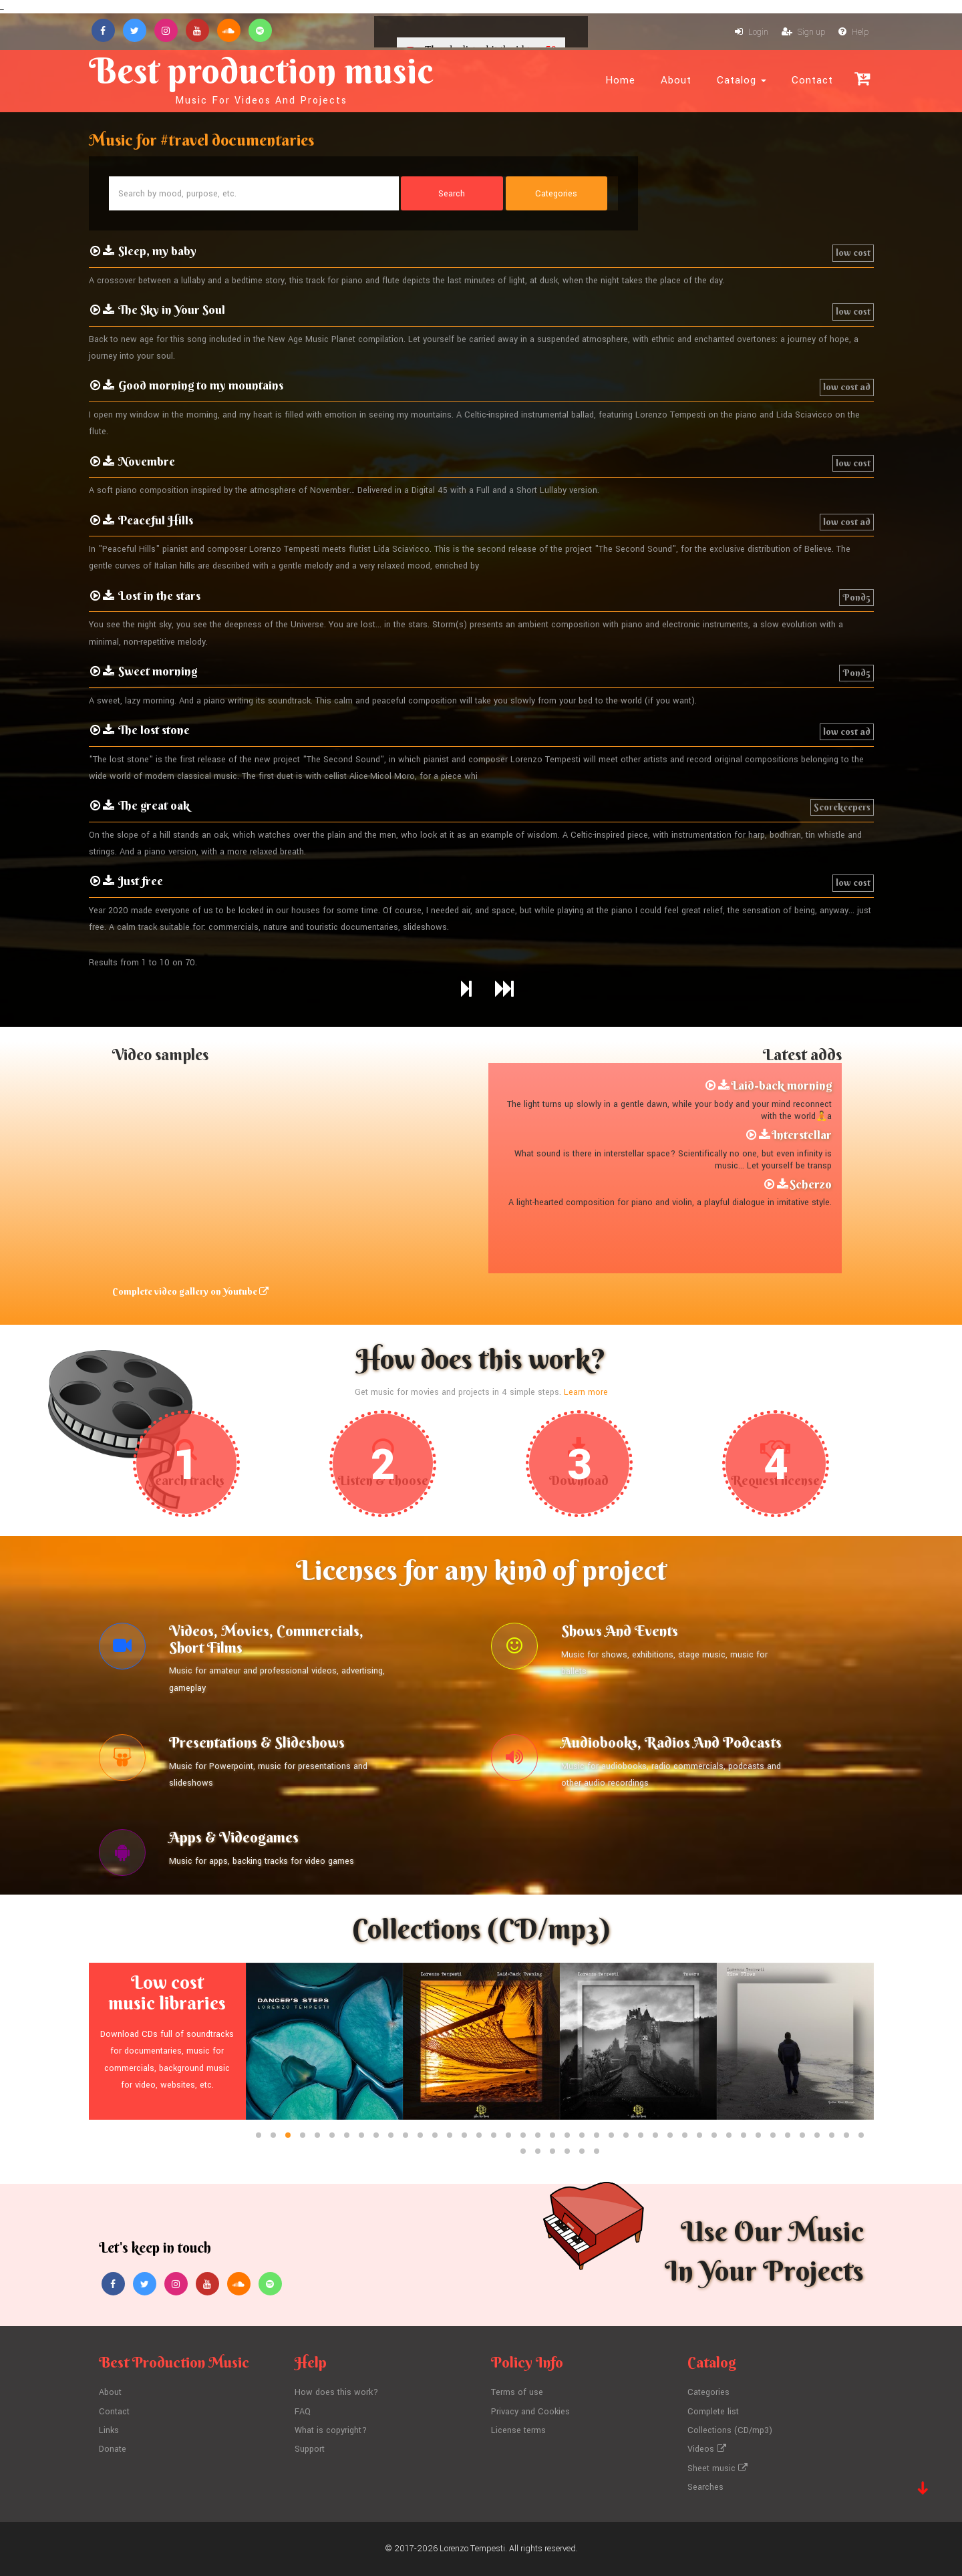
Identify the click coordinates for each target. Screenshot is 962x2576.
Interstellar (802, 1134)
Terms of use (517, 2392)
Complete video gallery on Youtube (190, 1291)
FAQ (303, 2412)
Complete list (713, 2412)
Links (109, 2430)
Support (310, 2449)
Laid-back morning (781, 1085)
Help (853, 32)
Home (620, 80)
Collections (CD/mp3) (729, 2430)
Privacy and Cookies (530, 2412)
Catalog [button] (741, 80)
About (676, 80)
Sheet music (717, 2468)
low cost (853, 253)
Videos (706, 2449)
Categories (708, 2392)
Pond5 (856, 597)
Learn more (586, 1392)
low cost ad (846, 387)
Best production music (261, 77)
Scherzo (811, 1184)
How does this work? (336, 2392)
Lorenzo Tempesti (472, 2549)
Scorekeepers (842, 807)
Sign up (803, 32)
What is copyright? (331, 2430)
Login (751, 32)
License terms (518, 2430)
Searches (705, 2487)
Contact (812, 80)
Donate (112, 2449)
